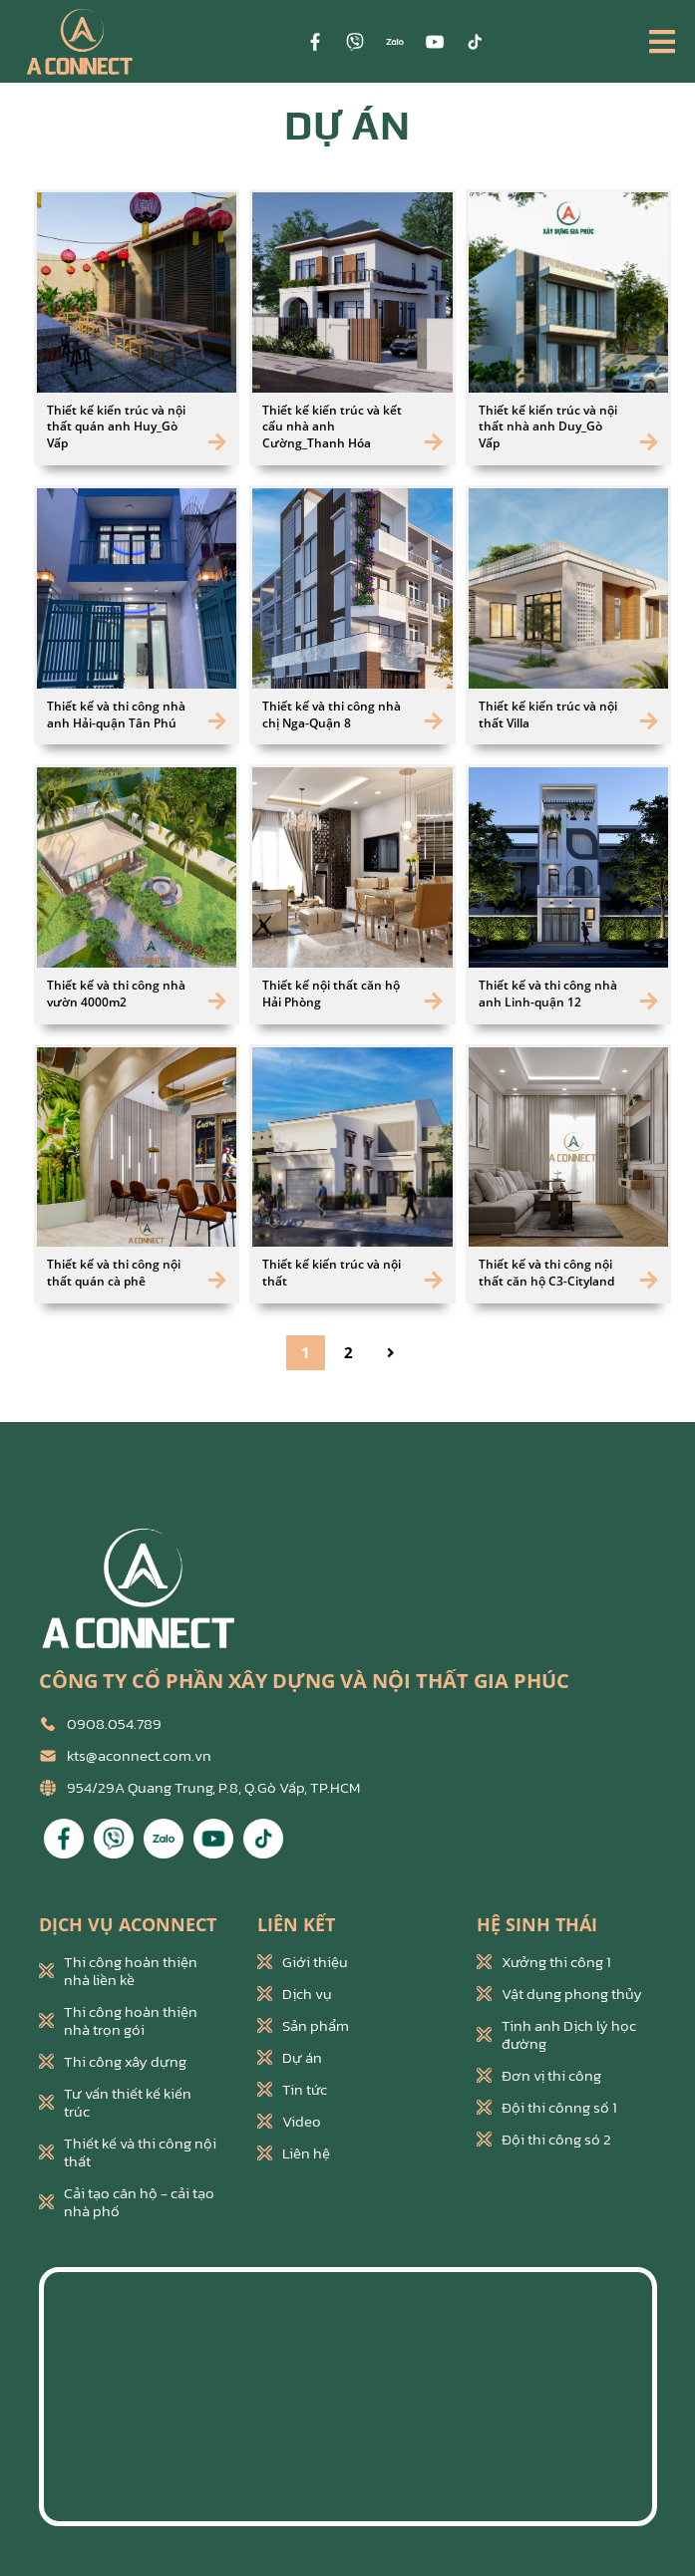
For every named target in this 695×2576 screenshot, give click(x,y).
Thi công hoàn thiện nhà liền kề (118, 1971)
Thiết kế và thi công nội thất (127, 2152)
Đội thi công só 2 (544, 2139)
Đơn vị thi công (539, 2076)
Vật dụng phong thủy (559, 1994)
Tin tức (292, 2090)
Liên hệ (293, 2153)
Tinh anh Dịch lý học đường (556, 2035)
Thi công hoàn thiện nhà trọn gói (118, 2021)
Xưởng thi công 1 (544, 1962)
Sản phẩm (303, 2026)
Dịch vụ (294, 1994)
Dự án (289, 2058)
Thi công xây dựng (112, 2062)
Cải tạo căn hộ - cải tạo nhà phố (126, 2202)
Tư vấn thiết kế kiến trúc (115, 2103)
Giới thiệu (302, 1962)
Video (289, 2122)
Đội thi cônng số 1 (547, 2108)
